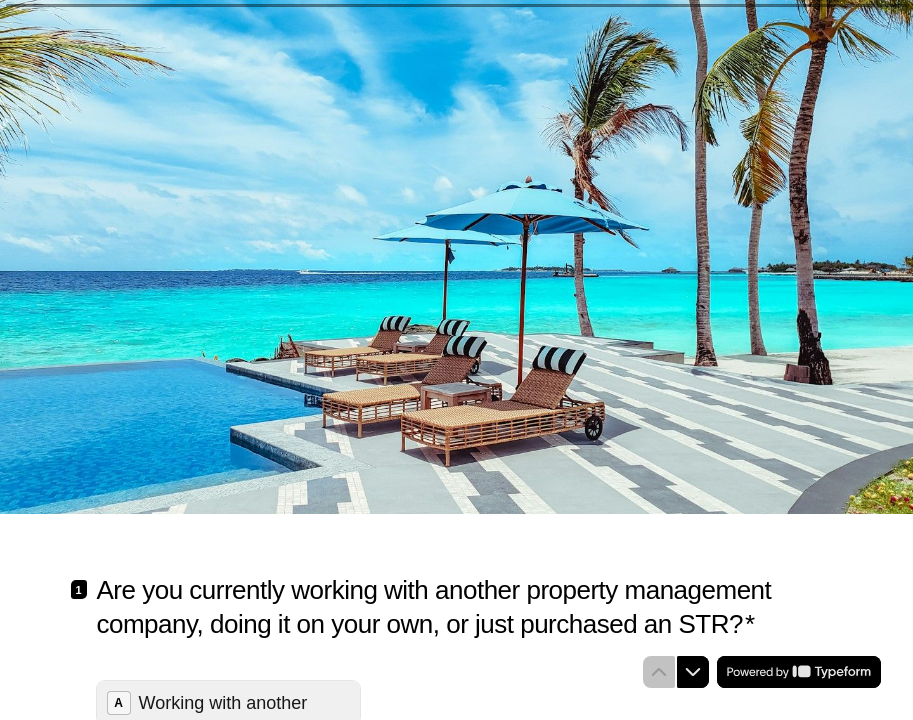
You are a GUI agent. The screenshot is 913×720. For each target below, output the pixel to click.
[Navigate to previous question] (659, 672)
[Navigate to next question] (693, 672)
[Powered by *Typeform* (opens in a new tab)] (799, 672)
